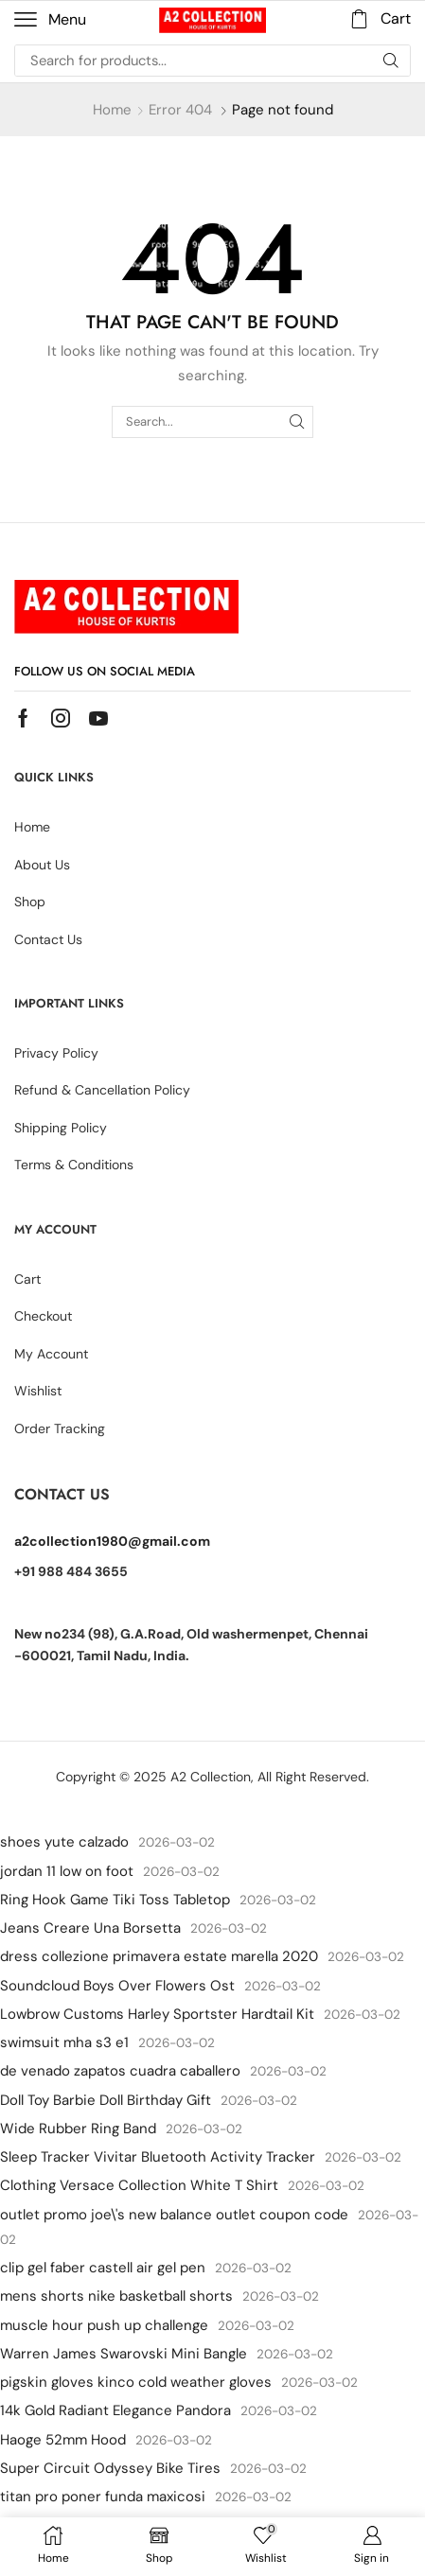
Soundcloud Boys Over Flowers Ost (117, 1985)
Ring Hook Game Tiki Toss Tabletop (115, 1899)
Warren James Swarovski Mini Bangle (123, 2353)
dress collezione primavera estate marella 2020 (159, 1956)
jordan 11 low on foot (66, 1871)
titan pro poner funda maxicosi (102, 2496)
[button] (50, 20)
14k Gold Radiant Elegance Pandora (115, 2410)
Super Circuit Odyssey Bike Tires (110, 2468)
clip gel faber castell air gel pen (102, 2267)
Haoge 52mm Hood (63, 2439)
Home (112, 109)
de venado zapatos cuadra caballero (120, 2070)
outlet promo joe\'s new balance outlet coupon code (174, 2214)
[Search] (391, 60)
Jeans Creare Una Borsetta (90, 1928)
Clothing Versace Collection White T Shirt (139, 2185)
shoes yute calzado (64, 1841)
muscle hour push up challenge (104, 2325)
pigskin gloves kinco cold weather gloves (136, 2382)
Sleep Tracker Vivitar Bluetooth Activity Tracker (157, 2156)
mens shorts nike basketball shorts (116, 2296)
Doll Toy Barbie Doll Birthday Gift (105, 2100)
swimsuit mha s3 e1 (64, 2042)
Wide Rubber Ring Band (78, 2128)
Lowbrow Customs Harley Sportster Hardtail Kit (157, 2014)
